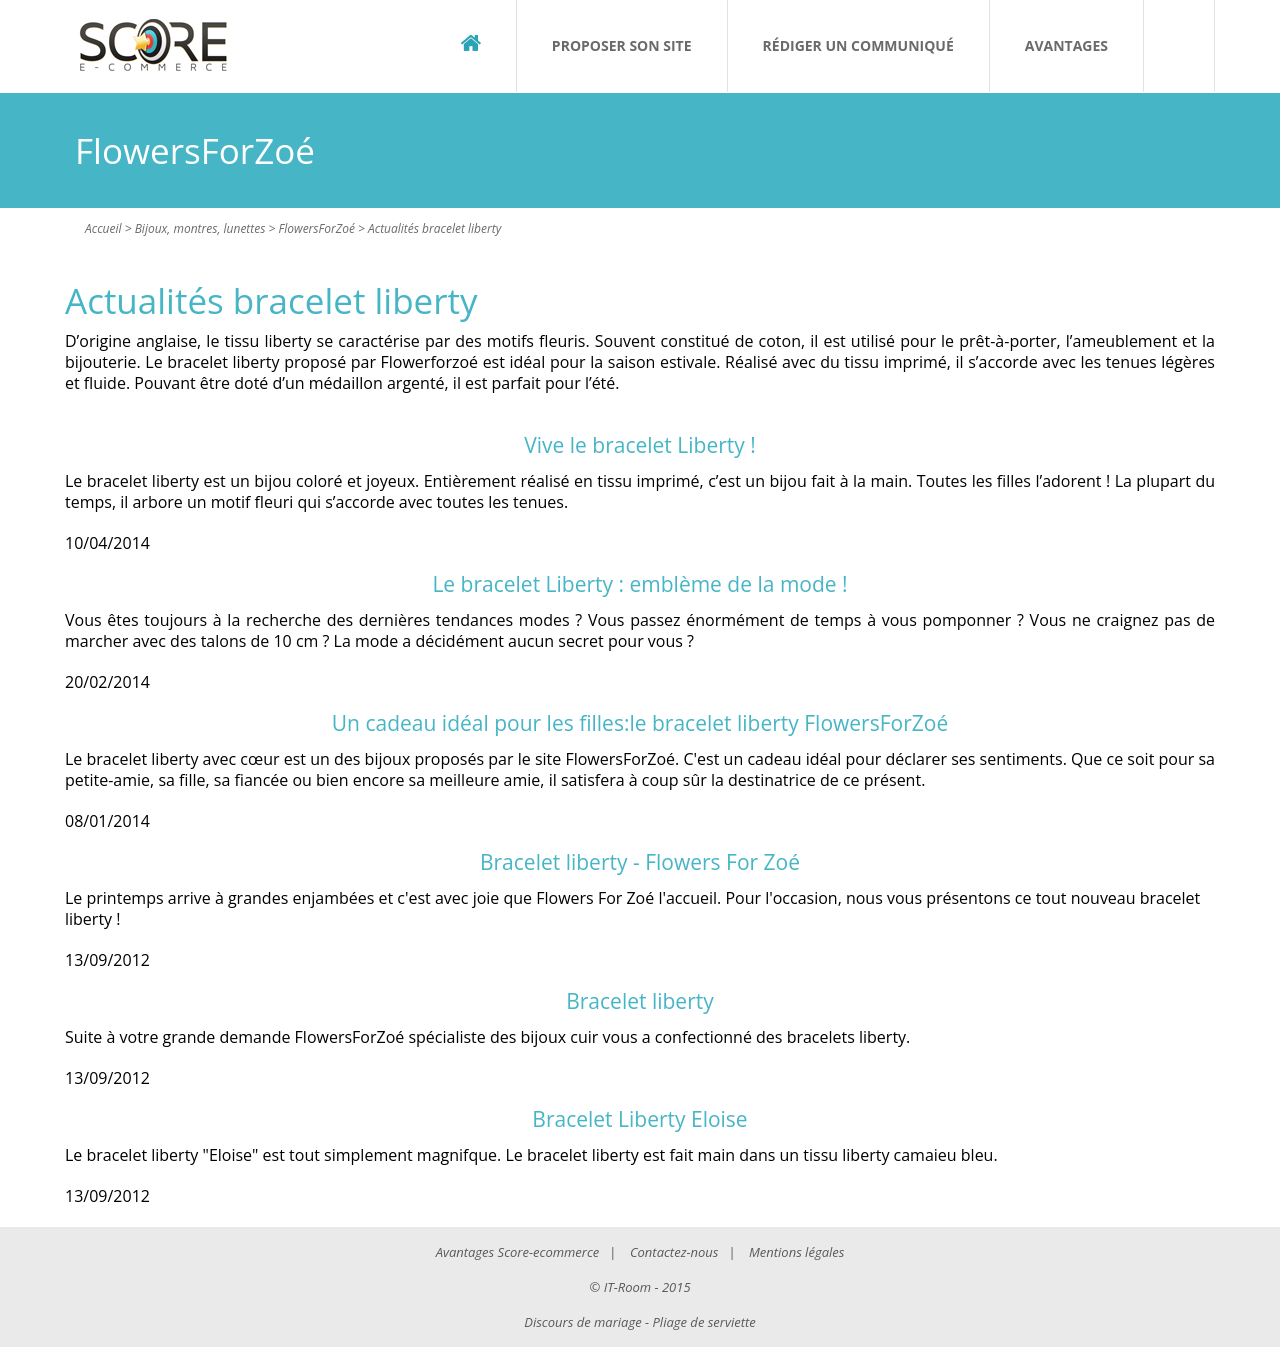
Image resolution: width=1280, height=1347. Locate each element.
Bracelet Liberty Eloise (639, 1119)
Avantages (1066, 45)
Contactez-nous (674, 1252)
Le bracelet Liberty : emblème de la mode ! (639, 584)
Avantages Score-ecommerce (518, 1252)
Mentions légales (796, 1252)
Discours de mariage (582, 1322)
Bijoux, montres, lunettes (200, 228)
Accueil (103, 228)
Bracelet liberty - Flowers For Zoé (640, 862)
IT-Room (627, 1287)
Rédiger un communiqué (858, 45)
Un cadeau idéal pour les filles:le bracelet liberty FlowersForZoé (640, 723)
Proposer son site (622, 45)
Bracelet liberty (640, 1001)
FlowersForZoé (317, 228)
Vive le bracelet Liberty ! (640, 445)
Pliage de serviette (704, 1322)
